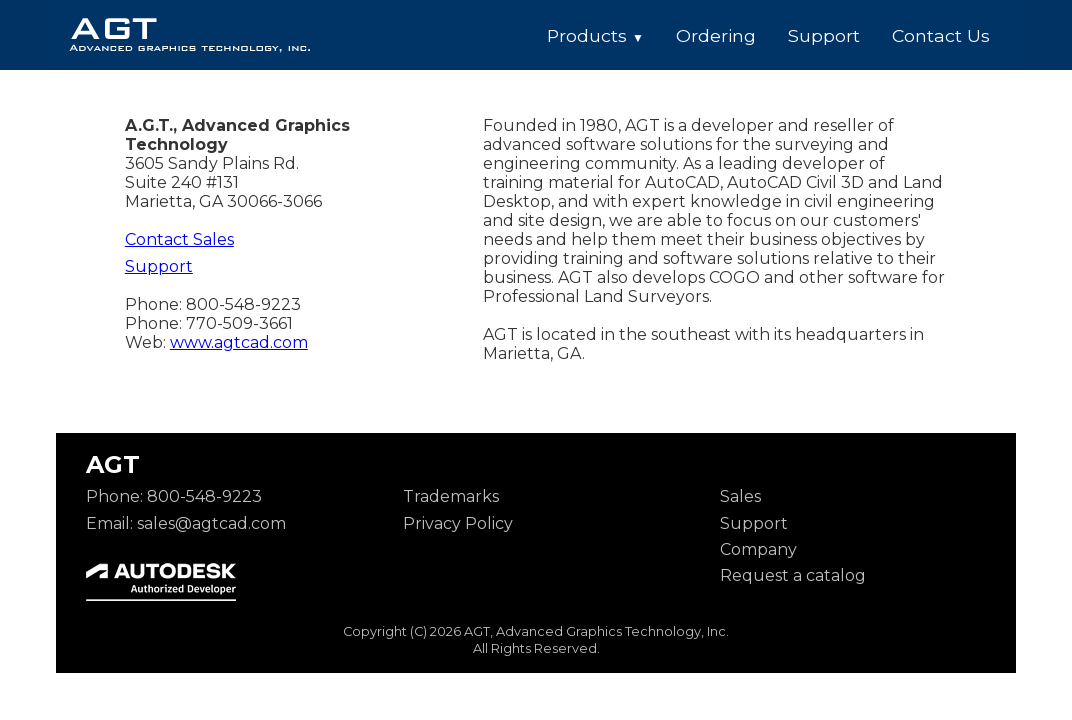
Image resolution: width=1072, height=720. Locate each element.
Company (758, 549)
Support (824, 35)
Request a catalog (793, 575)
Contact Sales (179, 239)
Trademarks (451, 496)
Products (595, 35)
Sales (740, 496)
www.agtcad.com (239, 342)
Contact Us (941, 35)
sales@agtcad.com (211, 523)
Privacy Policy (458, 523)
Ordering (716, 35)
